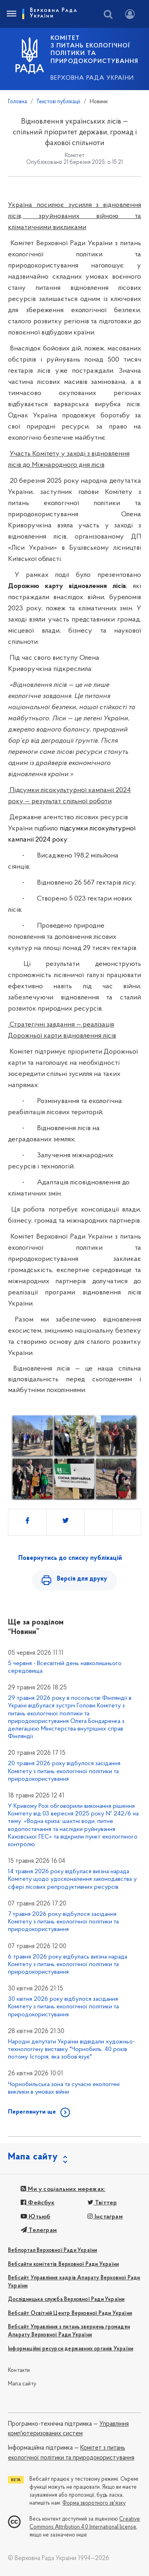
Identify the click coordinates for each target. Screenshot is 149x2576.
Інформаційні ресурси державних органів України (70, 2349)
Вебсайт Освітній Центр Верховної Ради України (70, 2313)
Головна (17, 102)
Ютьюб (35, 2217)
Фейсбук (37, 2203)
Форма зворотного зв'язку (94, 2503)
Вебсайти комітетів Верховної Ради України (63, 2264)
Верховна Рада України (92, 78)
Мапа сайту (22, 2384)
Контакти (19, 2370)
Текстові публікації (58, 102)
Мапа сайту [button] (33, 2157)
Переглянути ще (32, 2112)
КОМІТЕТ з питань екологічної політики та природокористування (94, 50)
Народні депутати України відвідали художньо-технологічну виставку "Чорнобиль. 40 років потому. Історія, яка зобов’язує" (71, 2049)
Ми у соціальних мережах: (63, 2189)
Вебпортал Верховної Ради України (52, 2251)
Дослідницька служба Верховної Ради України (66, 2300)
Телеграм (39, 2230)
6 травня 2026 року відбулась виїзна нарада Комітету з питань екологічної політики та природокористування (67, 1964)
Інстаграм (105, 2217)
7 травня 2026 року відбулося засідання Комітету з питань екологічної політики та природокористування (63, 1922)
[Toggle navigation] (11, 14)
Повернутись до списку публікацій (70, 1558)
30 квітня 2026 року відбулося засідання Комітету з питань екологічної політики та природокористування (63, 2007)
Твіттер (102, 2203)
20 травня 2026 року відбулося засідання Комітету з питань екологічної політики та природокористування (64, 1771)
